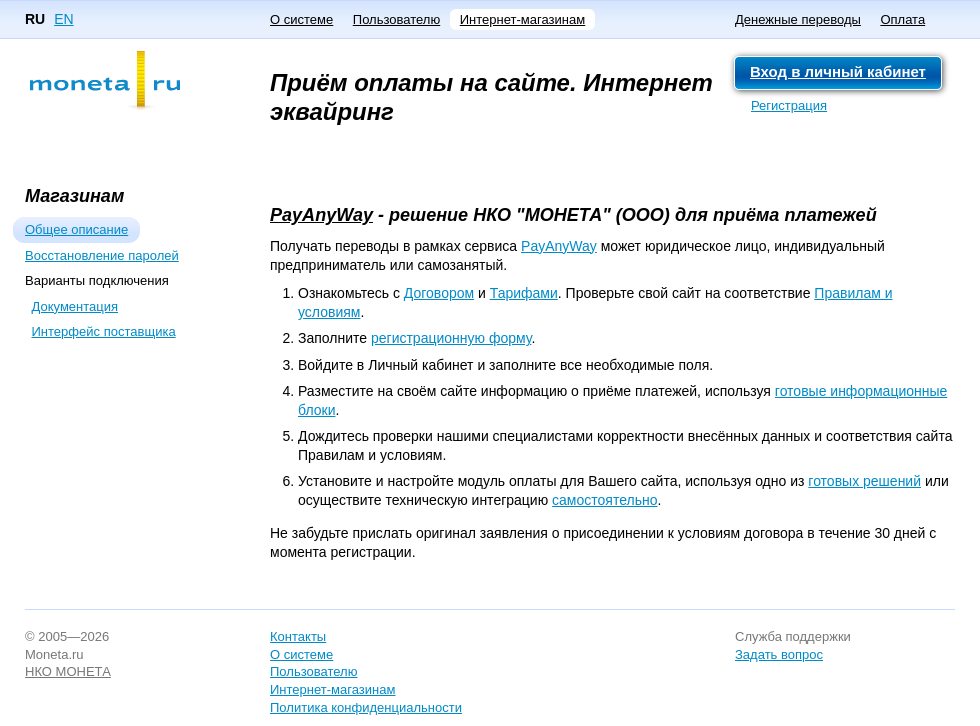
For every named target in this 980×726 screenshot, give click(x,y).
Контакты (298, 636)
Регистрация (789, 105)
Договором (439, 293)
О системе (301, 19)
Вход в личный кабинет (838, 71)
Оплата (902, 19)
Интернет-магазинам (522, 19)
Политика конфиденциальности (366, 707)
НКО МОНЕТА (68, 671)
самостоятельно (604, 500)
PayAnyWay (321, 215)
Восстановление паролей (102, 255)
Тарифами (524, 293)
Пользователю (396, 19)
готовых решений (864, 481)
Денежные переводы (798, 19)
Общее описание (76, 229)
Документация (75, 306)
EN (63, 19)
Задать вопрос (779, 654)
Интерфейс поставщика (104, 331)
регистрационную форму (451, 338)
